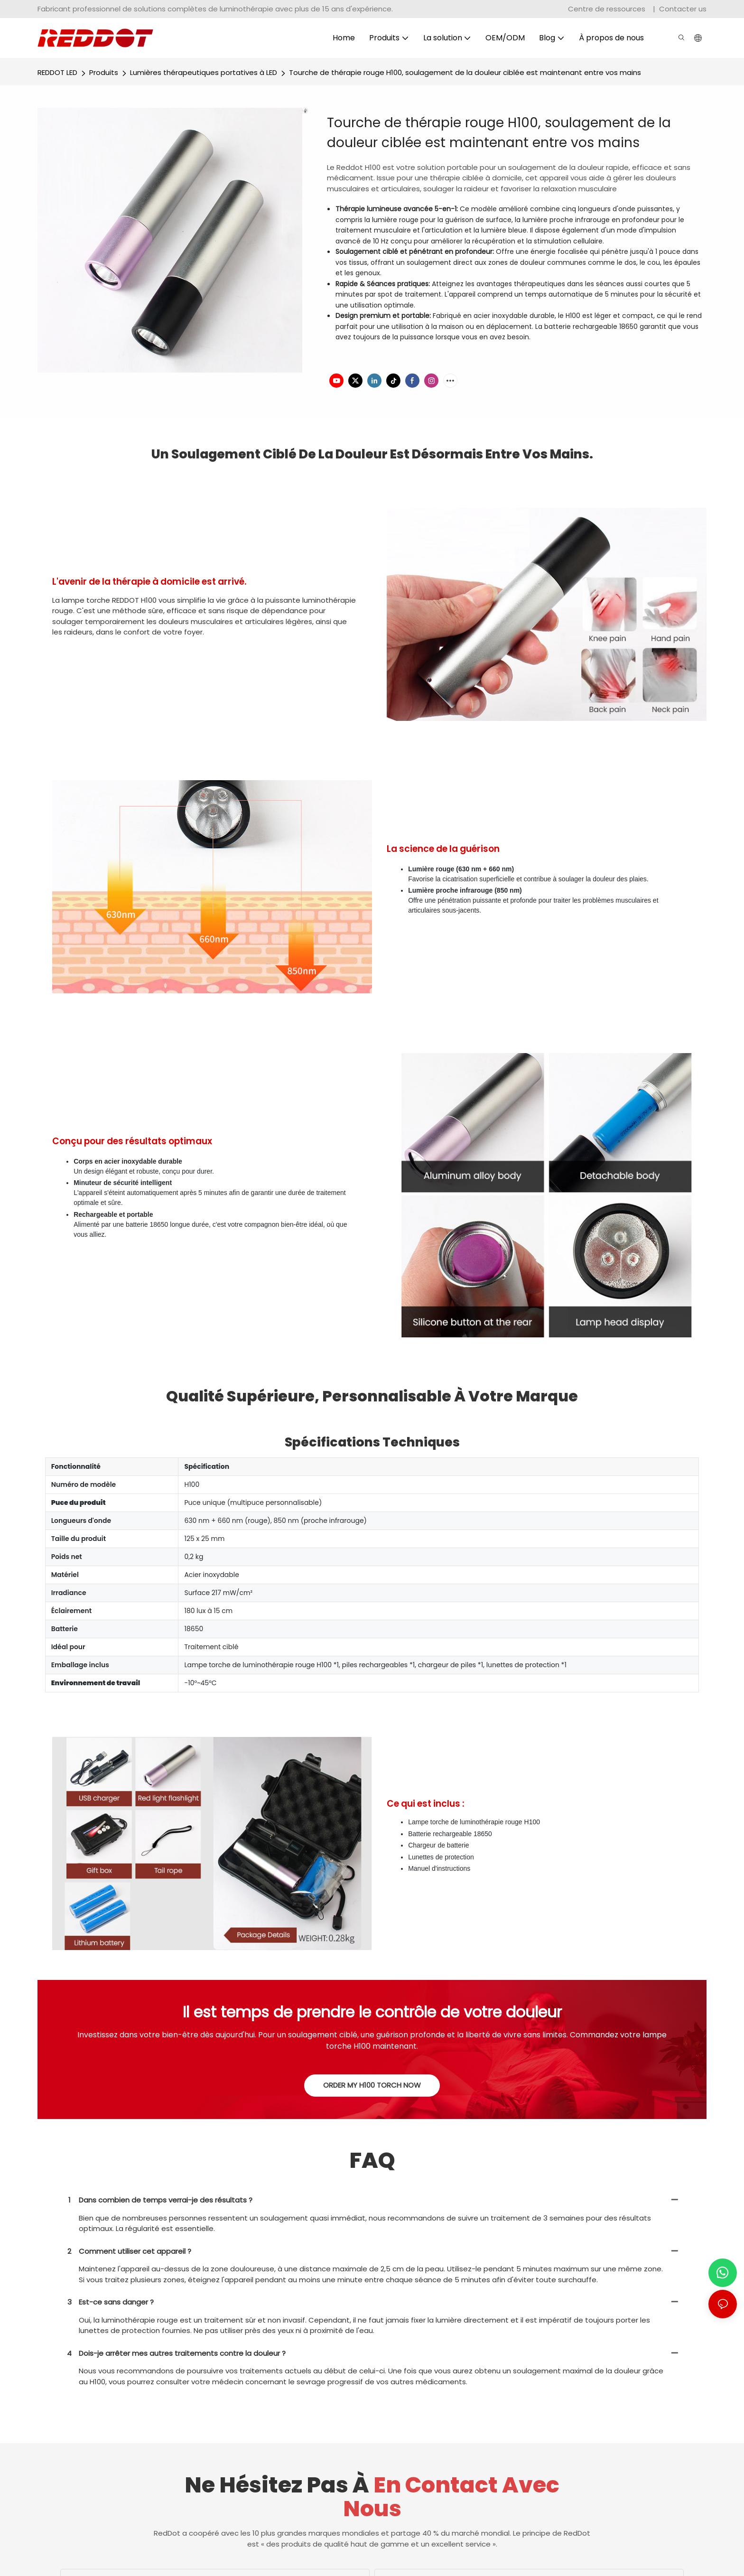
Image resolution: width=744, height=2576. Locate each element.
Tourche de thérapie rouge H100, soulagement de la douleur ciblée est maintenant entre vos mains (465, 72)
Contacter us (683, 9)
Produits (103, 72)
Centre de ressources (607, 9)
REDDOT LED (57, 72)
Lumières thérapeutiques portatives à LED (203, 72)
